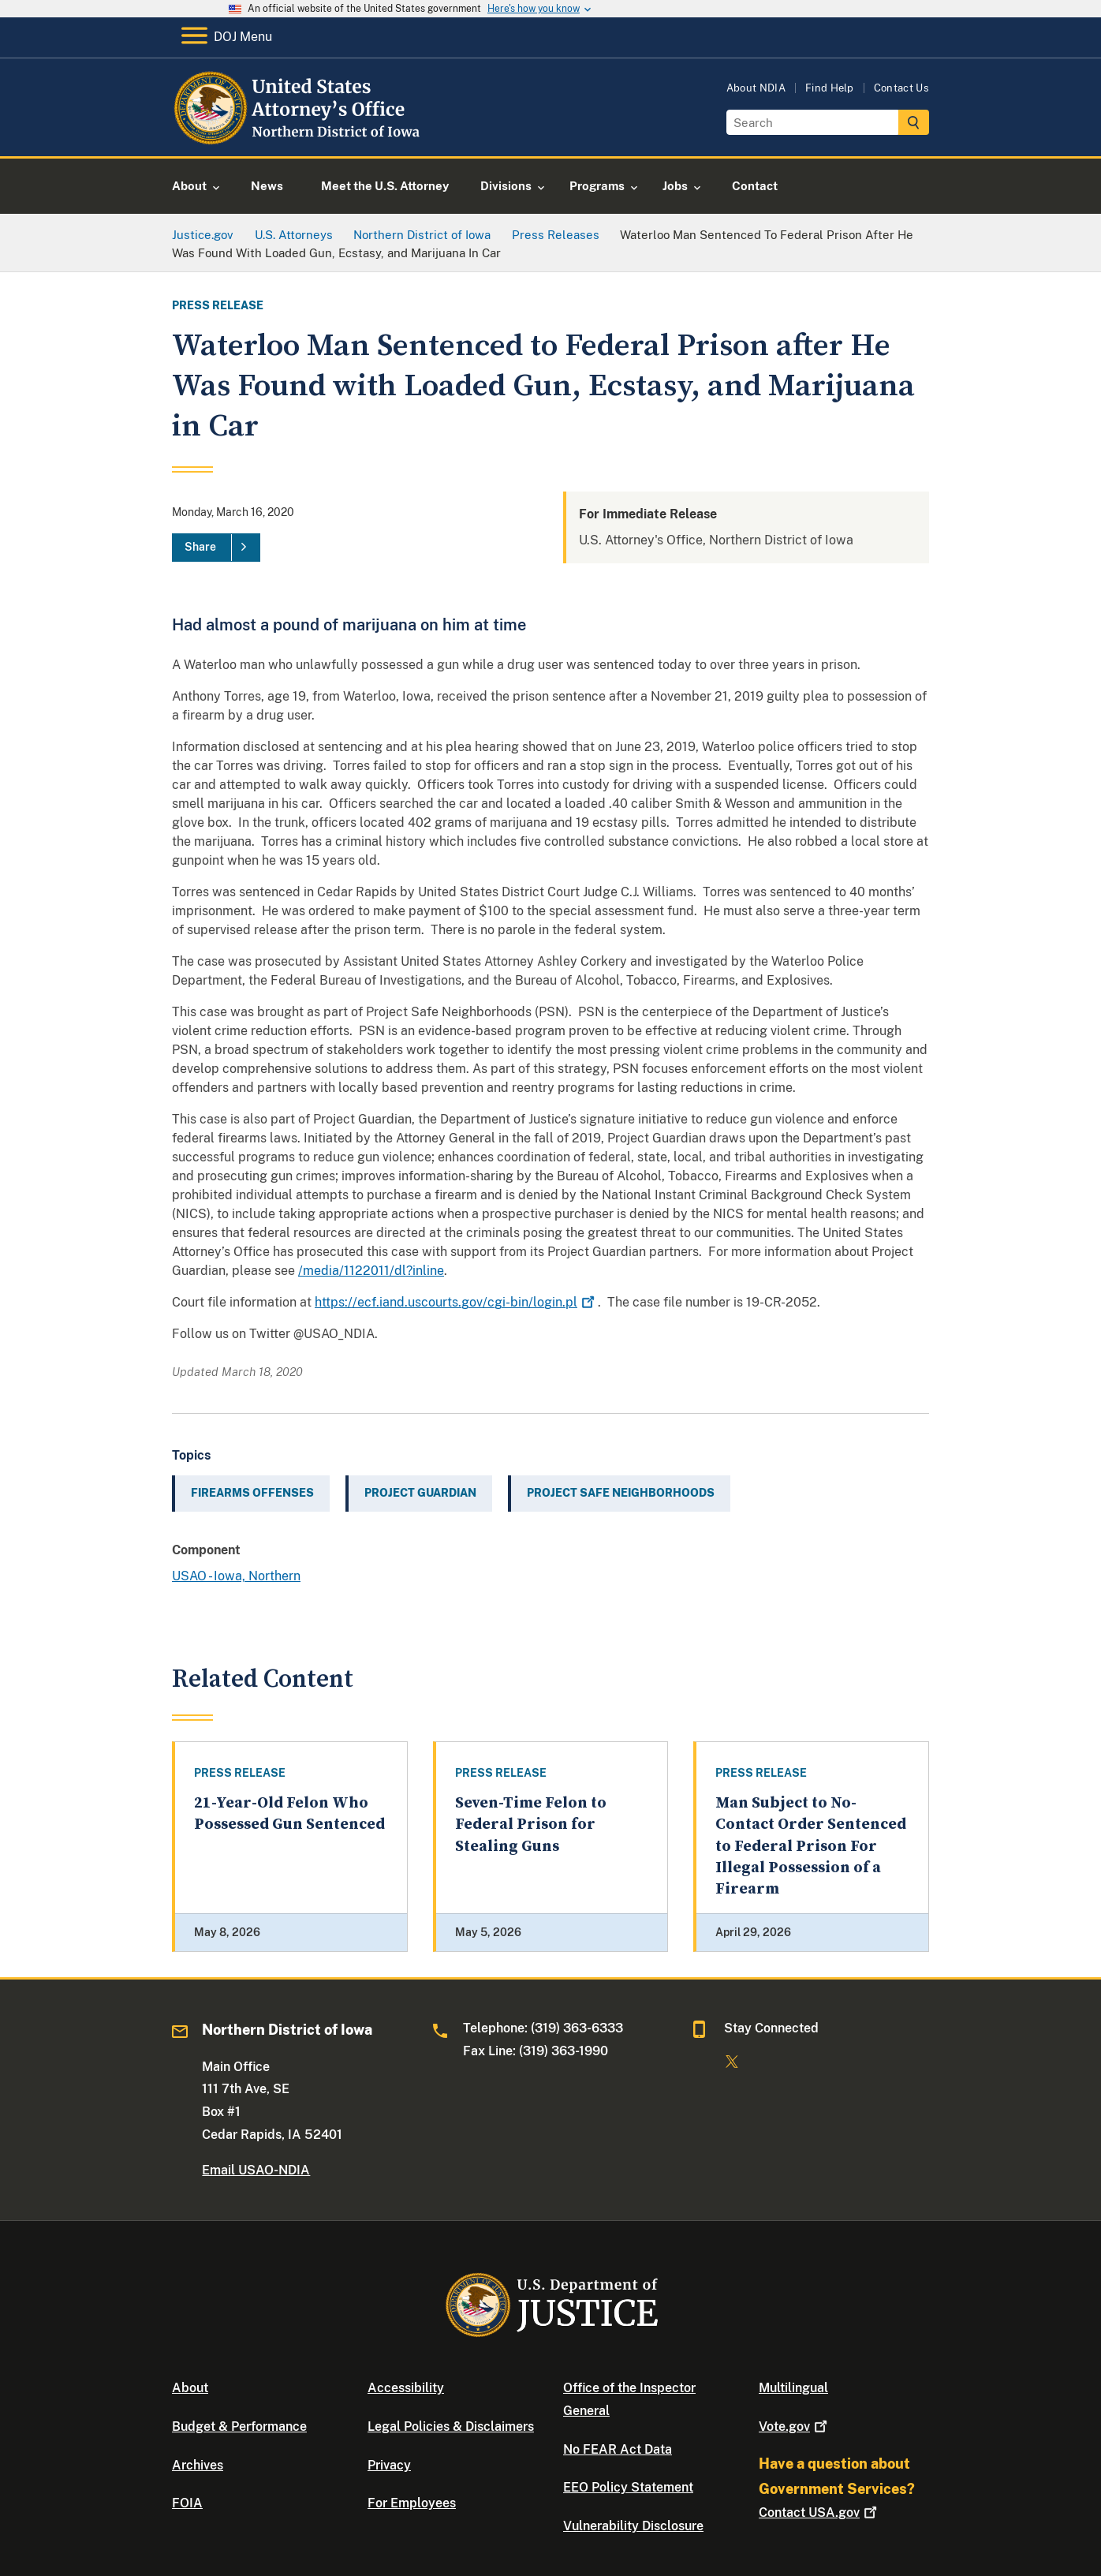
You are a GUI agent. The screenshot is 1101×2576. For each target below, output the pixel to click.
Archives (197, 2465)
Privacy (389, 2465)
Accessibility (406, 2387)
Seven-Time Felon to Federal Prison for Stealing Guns (530, 1824)
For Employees (412, 2503)
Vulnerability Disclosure (633, 2525)
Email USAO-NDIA (256, 2170)
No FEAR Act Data (617, 2449)
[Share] (216, 547)
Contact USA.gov (819, 2512)
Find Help (829, 88)
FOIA (187, 2503)
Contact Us (901, 88)
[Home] (300, 137)
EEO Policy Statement (628, 2487)
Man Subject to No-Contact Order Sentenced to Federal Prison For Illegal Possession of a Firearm (810, 1846)
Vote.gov (794, 2426)
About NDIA (756, 88)
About (190, 2387)
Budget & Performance (239, 2426)
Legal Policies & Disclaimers (451, 2426)
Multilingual (793, 2387)
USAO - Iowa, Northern (236, 1575)
